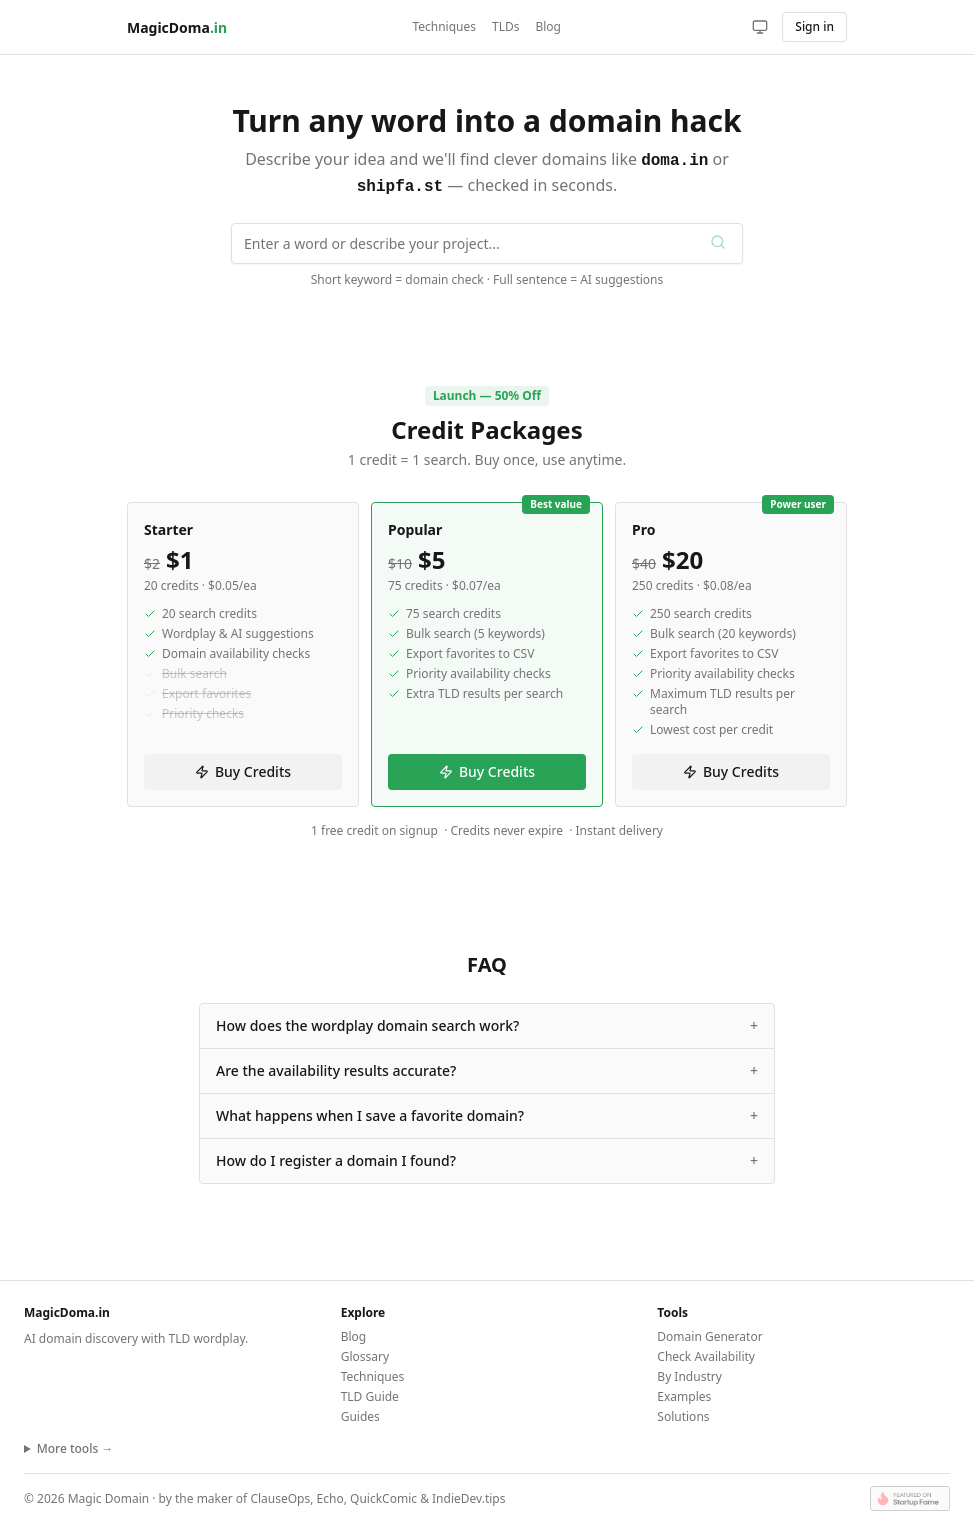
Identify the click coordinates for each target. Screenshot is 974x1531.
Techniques (444, 27)
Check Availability (706, 1352)
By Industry (689, 1372)
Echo (330, 1494)
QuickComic (383, 1494)
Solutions (683, 1412)
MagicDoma (177, 27)
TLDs (505, 27)
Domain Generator (709, 1332)
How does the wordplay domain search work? (487, 1022)
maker (215, 1494)
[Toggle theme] (760, 27)
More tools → (75, 1445)
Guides (360, 1412)
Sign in (814, 26)
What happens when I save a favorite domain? (487, 1112)
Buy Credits (243, 767)
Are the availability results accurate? (487, 1067)
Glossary (365, 1352)
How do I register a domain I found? (487, 1157)
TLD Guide (370, 1392)
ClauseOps (280, 1494)
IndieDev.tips (468, 1494)
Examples (684, 1392)
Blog (548, 27)
